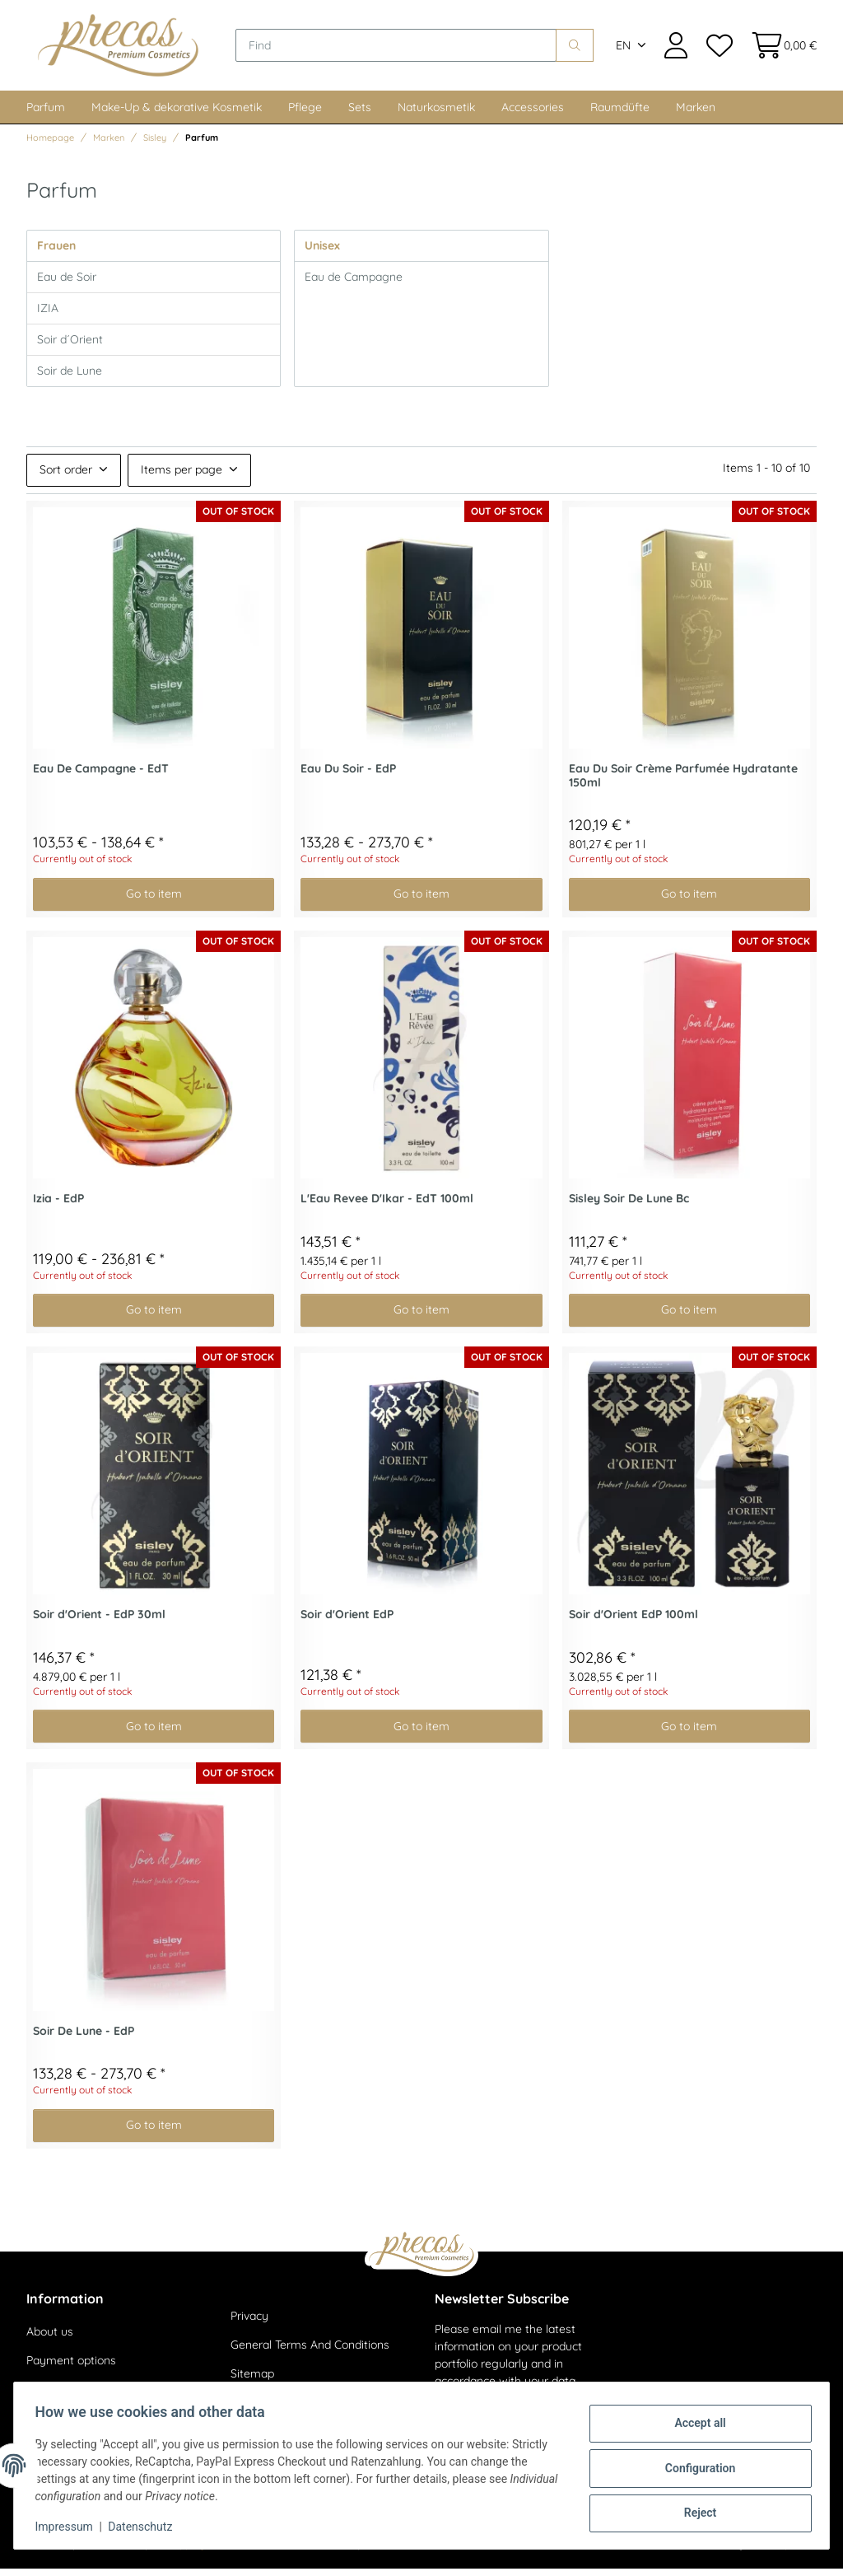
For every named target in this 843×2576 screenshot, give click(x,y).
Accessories (532, 114)
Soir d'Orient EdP (347, 1623)
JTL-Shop (768, 2552)
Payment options (71, 2368)
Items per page (181, 477)
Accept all (694, 2425)
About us (49, 2338)
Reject (694, 2511)
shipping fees (196, 2552)
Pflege (305, 114)
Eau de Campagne (354, 284)
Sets (359, 114)
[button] (675, 49)
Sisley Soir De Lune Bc (629, 1206)
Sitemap (252, 2381)
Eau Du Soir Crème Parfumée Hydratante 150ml (683, 783)
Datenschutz (146, 2526)
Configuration (694, 2468)
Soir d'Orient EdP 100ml (633, 1623)
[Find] (405, 49)
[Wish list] (718, 49)
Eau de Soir (66, 284)
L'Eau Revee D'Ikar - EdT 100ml (386, 1206)
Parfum (45, 114)
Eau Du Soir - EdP (348, 776)
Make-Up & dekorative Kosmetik (176, 114)
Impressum (69, 2526)
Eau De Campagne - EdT (101, 776)
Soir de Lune (69, 378)
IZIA (47, 315)
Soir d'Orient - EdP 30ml (99, 1623)
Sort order (66, 477)
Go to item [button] (154, 901)
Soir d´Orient (70, 346)
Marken (695, 114)
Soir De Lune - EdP (83, 2039)
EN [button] (623, 49)
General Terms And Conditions (310, 2352)
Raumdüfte (620, 114)
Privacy (249, 2323)
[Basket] (779, 49)
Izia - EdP (58, 1206)
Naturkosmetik (436, 114)
